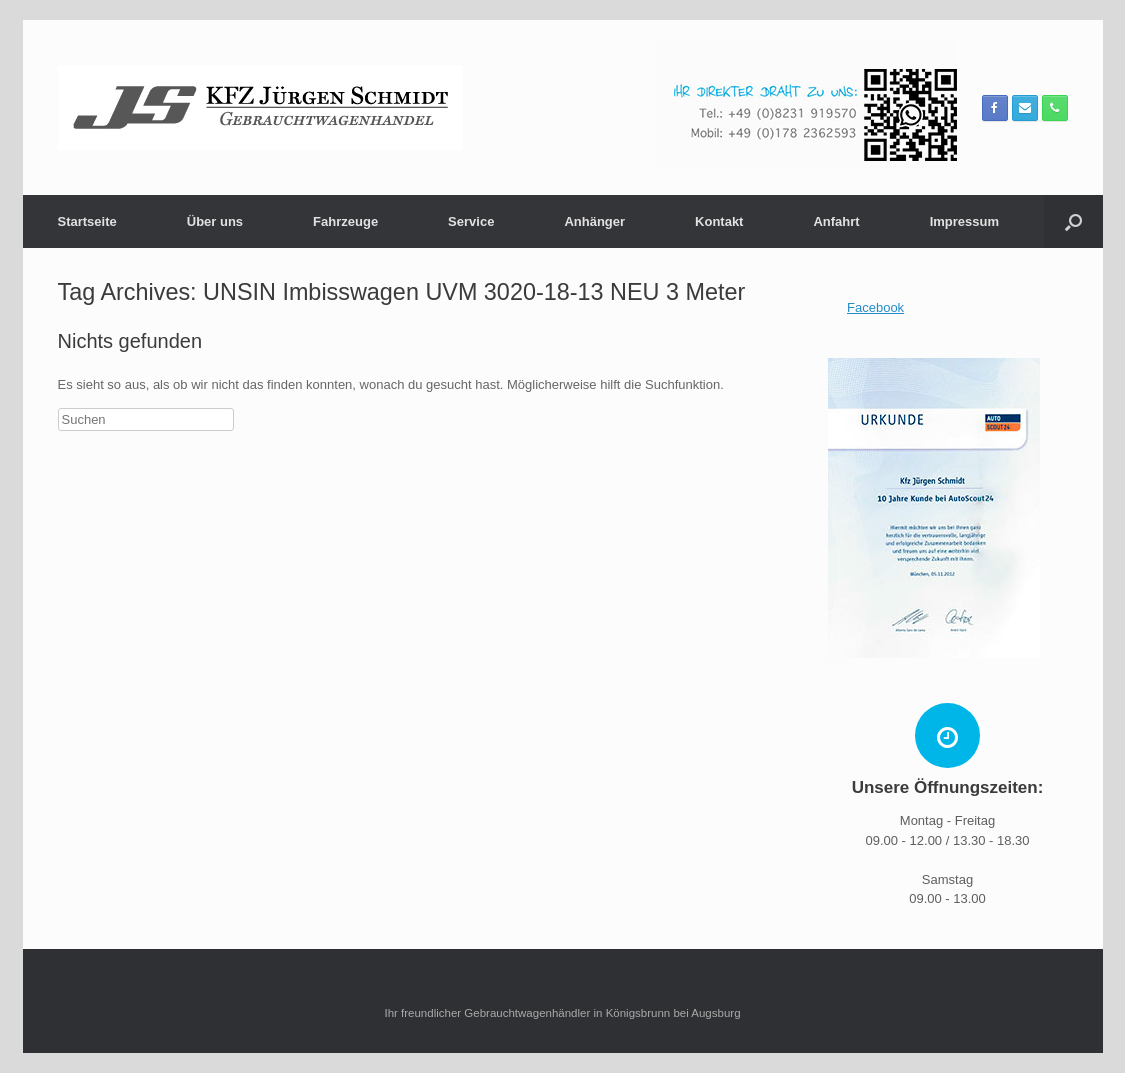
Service (471, 221)
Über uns (215, 221)
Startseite (87, 221)
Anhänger (594, 221)
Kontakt (719, 221)
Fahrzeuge (345, 221)
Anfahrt (836, 221)
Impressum (964, 221)
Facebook (875, 307)
